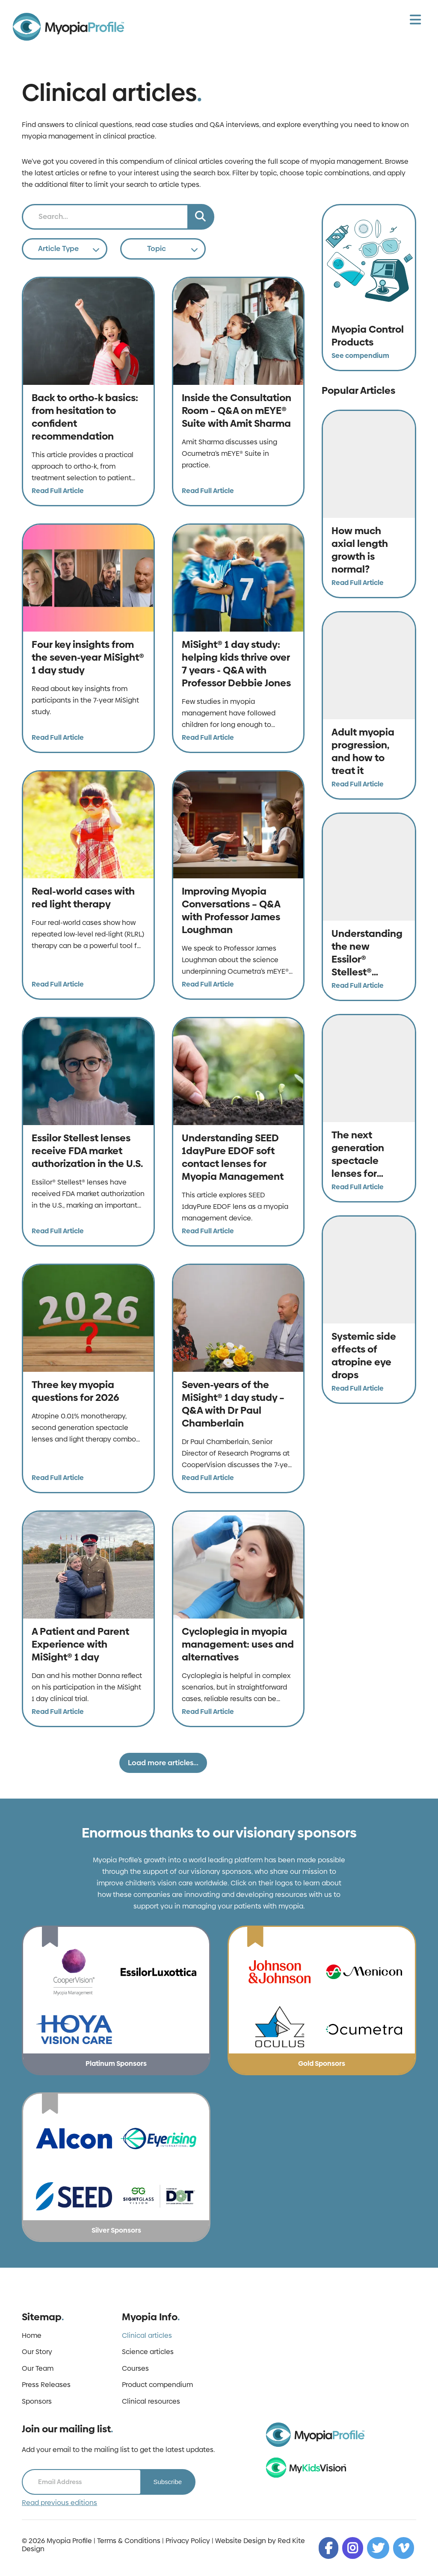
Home (31, 2336)
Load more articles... (163, 1763)
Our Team (37, 2368)
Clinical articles (147, 2336)
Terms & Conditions (128, 2541)
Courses (135, 2368)
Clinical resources (151, 2401)
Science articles (148, 2352)
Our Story (37, 2352)
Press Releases (46, 2385)
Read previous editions (59, 2503)
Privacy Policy (188, 2541)
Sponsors (37, 2401)
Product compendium (157, 2385)
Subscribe (167, 2481)
